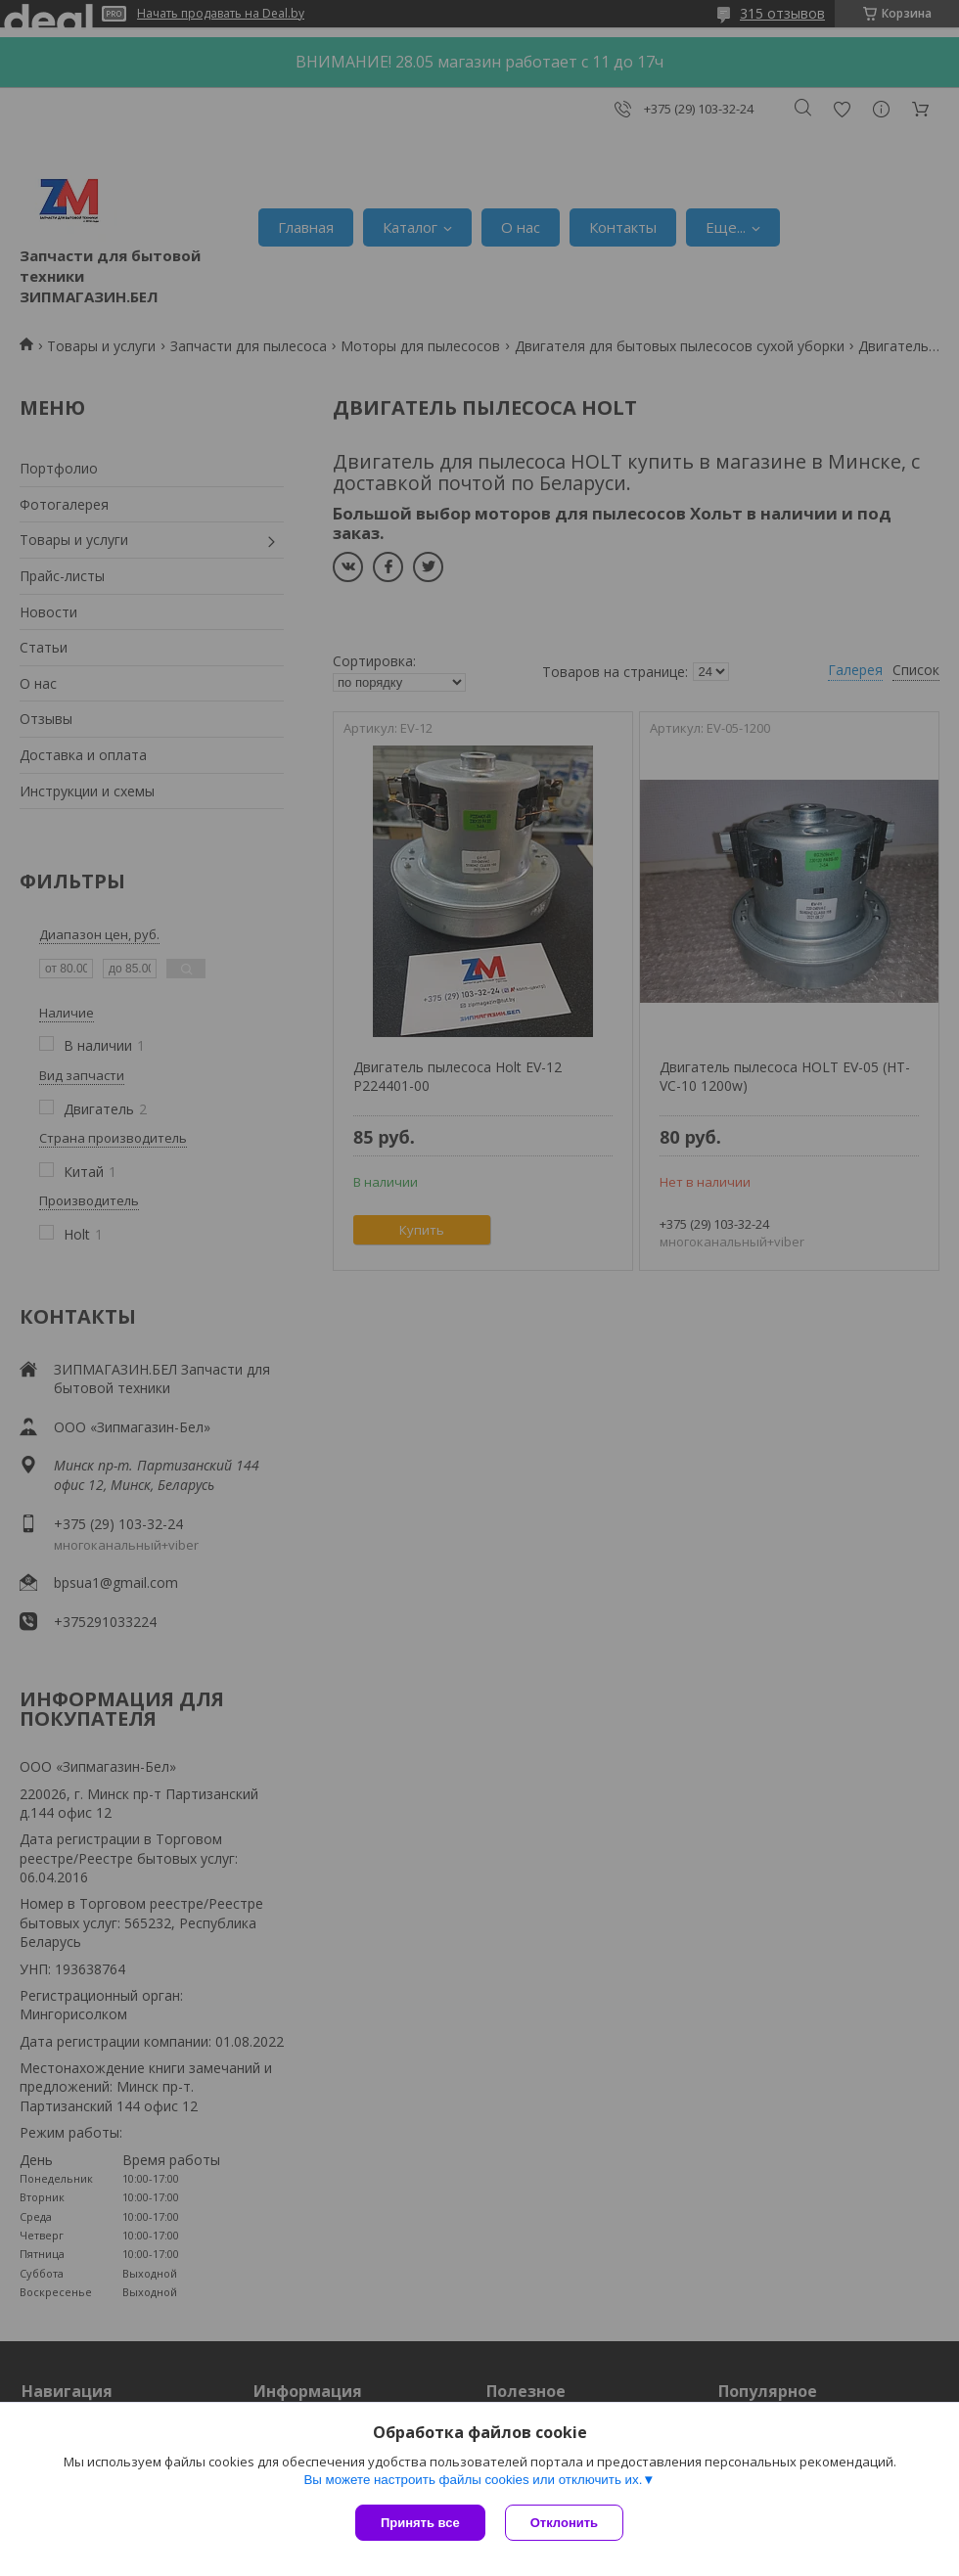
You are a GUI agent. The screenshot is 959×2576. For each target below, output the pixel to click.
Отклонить (564, 2522)
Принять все (420, 2522)
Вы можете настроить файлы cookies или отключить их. (472, 2479)
